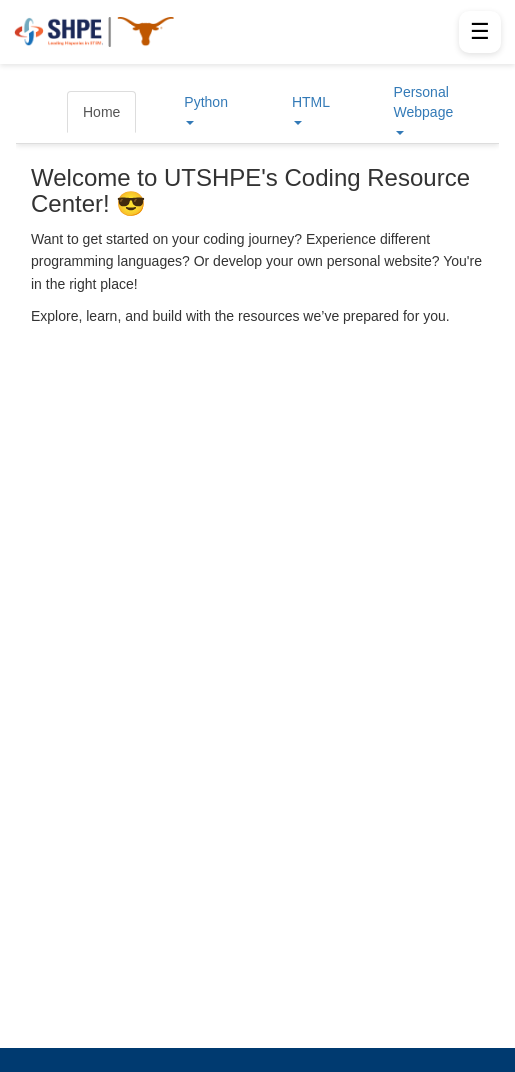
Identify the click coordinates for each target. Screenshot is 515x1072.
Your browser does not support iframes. (257, 556)
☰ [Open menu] (480, 31)
